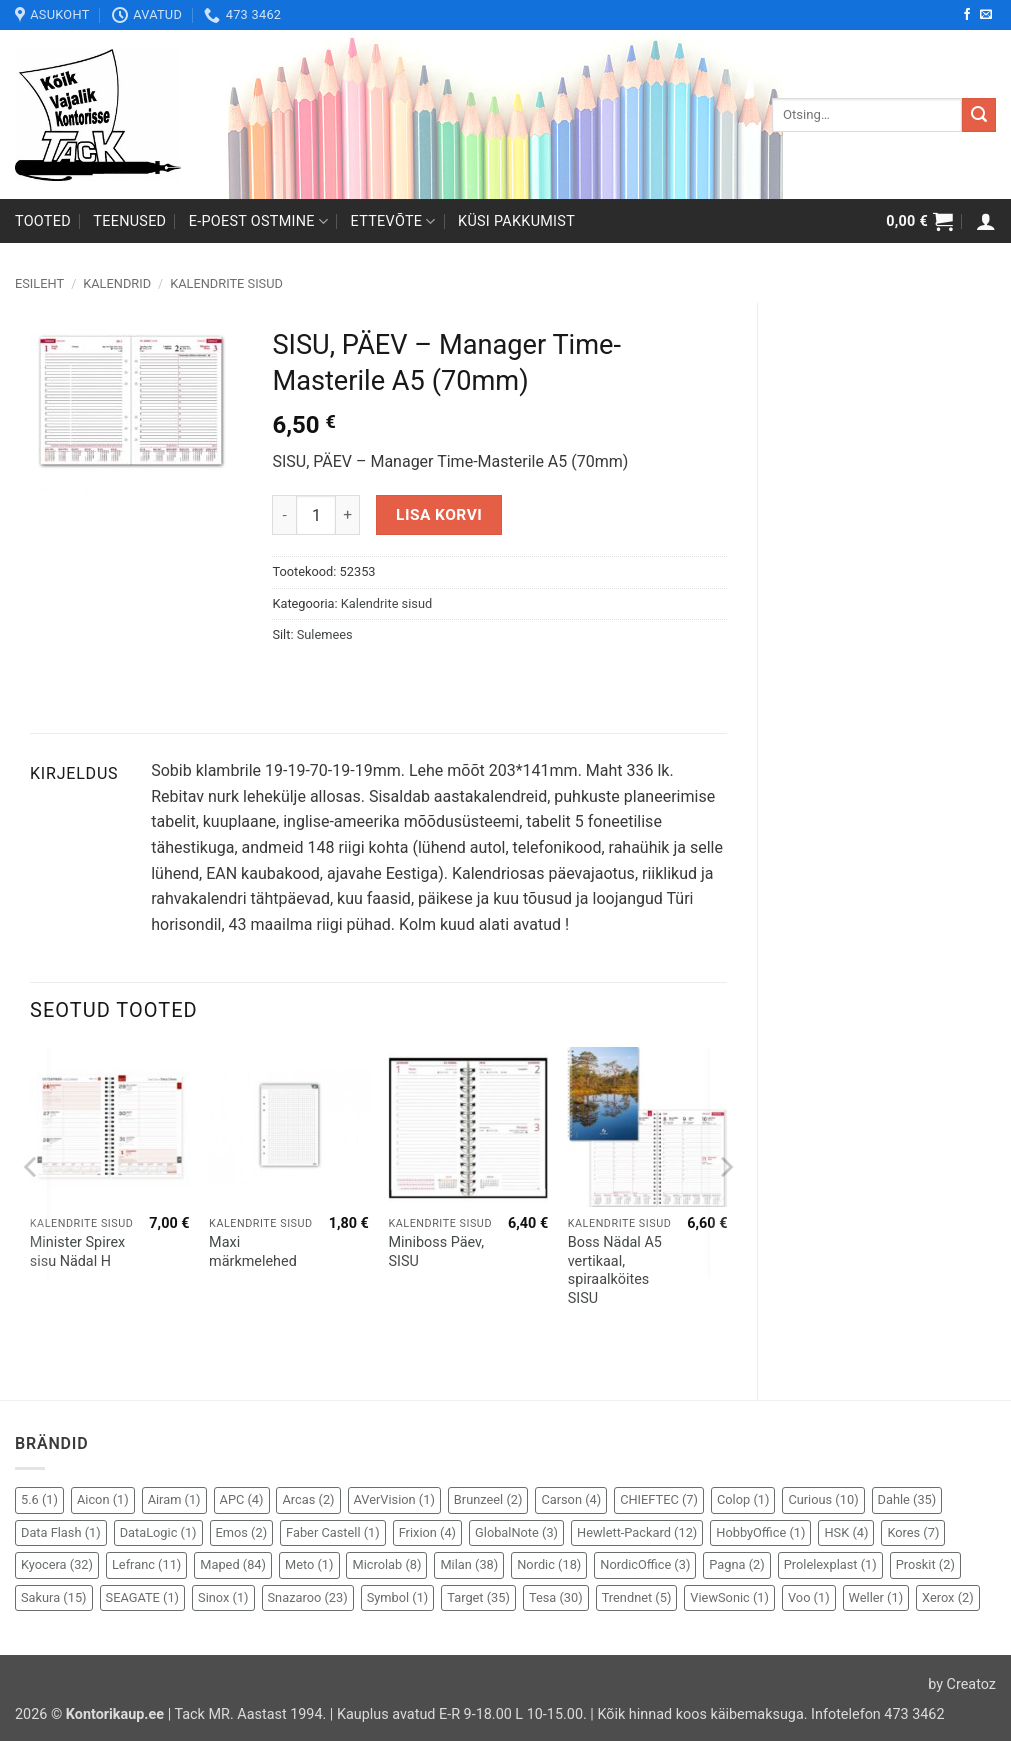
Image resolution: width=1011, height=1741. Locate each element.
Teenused (129, 221)
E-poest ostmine (259, 221)
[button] (919, 221)
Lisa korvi (439, 515)
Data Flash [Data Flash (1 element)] (61, 1532)
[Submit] (979, 115)
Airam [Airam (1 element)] (174, 1499)
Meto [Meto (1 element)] (309, 1564)
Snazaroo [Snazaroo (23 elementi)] (308, 1597)
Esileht (39, 283)
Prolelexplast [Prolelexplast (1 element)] (830, 1564)
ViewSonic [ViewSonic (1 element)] (729, 1597)
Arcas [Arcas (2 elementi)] (308, 1499)
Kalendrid (117, 283)
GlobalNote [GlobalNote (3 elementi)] (516, 1532)
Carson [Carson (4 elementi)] (571, 1499)
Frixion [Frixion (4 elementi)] (427, 1532)
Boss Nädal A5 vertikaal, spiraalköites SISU (615, 1270)
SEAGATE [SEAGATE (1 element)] (143, 1597)
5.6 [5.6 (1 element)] (39, 1499)
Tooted (43, 221)
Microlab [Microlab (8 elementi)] (386, 1564)
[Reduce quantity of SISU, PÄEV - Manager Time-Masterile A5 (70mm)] (284, 515)
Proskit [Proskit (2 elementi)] (925, 1564)
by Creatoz (962, 1684)
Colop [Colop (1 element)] (743, 1499)
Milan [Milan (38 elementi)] (469, 1564)
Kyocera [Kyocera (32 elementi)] (57, 1564)
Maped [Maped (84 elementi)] (233, 1564)
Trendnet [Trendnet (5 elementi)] (637, 1597)
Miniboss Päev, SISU (436, 1252)
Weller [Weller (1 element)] (876, 1597)
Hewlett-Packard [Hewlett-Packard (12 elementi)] (637, 1532)
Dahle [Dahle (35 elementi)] (907, 1499)
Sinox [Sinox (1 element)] (223, 1597)
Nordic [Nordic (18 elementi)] (549, 1564)
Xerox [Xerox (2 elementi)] (948, 1597)
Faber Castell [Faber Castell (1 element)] (333, 1532)
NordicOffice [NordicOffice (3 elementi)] (645, 1564)
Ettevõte (393, 221)
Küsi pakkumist (516, 221)
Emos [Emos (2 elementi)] (242, 1532)
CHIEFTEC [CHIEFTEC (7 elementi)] (659, 1499)
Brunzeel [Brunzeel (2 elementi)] (488, 1499)
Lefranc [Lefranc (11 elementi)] (146, 1564)
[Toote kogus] (316, 515)
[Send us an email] (986, 15)
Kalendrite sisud (226, 283)
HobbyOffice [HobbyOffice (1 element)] (760, 1532)
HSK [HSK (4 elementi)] (846, 1532)
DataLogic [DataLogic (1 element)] (158, 1532)
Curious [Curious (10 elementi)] (823, 1499)
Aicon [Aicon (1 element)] (103, 1499)
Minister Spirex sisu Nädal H (77, 1252)
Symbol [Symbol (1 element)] (398, 1597)
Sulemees (325, 634)
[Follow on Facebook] (967, 15)
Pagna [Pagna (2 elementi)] (736, 1564)
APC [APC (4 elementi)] (242, 1499)
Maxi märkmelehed (253, 1252)
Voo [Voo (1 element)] (809, 1597)
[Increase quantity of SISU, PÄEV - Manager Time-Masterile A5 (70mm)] (348, 515)
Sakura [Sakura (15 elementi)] (54, 1597)
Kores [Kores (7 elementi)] (913, 1532)
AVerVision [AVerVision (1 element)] (394, 1499)
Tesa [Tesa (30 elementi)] (556, 1597)
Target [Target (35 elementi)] (478, 1597)
